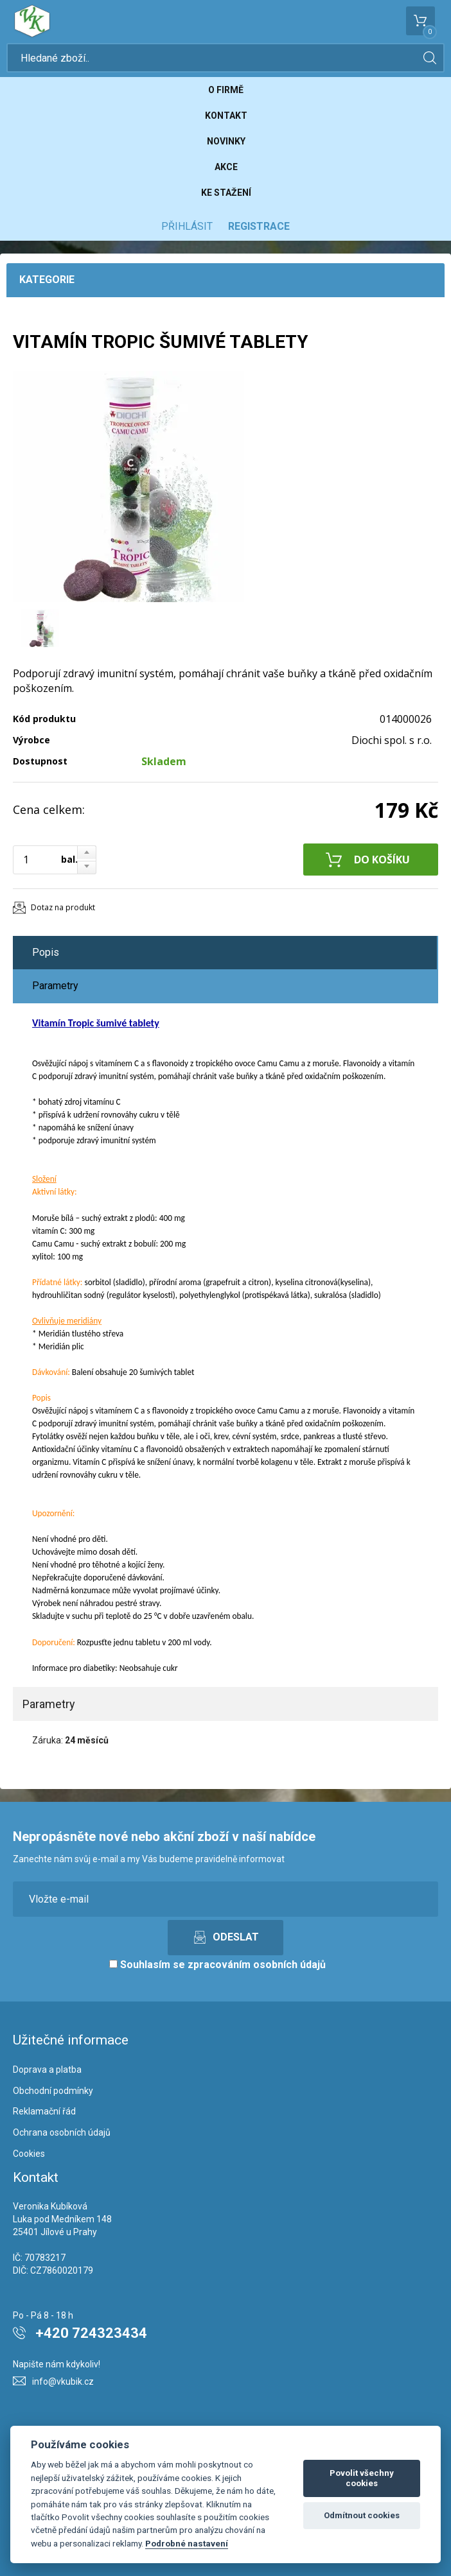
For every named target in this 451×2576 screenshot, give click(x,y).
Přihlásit (187, 226)
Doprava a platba (47, 2069)
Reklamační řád (44, 2111)
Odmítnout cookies (362, 2515)
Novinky (226, 141)
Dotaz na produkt (63, 907)
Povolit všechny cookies (362, 2478)
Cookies (29, 2153)
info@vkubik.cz (63, 2381)
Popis (45, 952)
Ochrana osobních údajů (62, 2132)
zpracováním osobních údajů (257, 1964)
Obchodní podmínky (53, 2091)
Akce (226, 167)
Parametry (55, 986)
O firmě (225, 90)
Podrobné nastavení (186, 2543)
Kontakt (226, 115)
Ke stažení (226, 192)
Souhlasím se (217, 1964)
